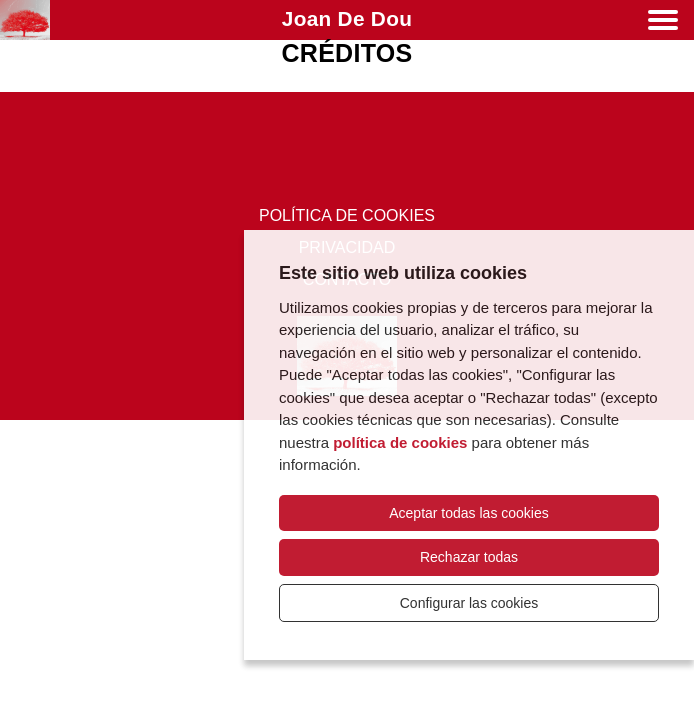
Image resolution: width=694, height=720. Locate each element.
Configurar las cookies (469, 603)
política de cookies (400, 442)
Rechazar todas (469, 557)
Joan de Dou (347, 18)
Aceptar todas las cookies (469, 513)
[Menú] (663, 23)
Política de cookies (347, 215)
